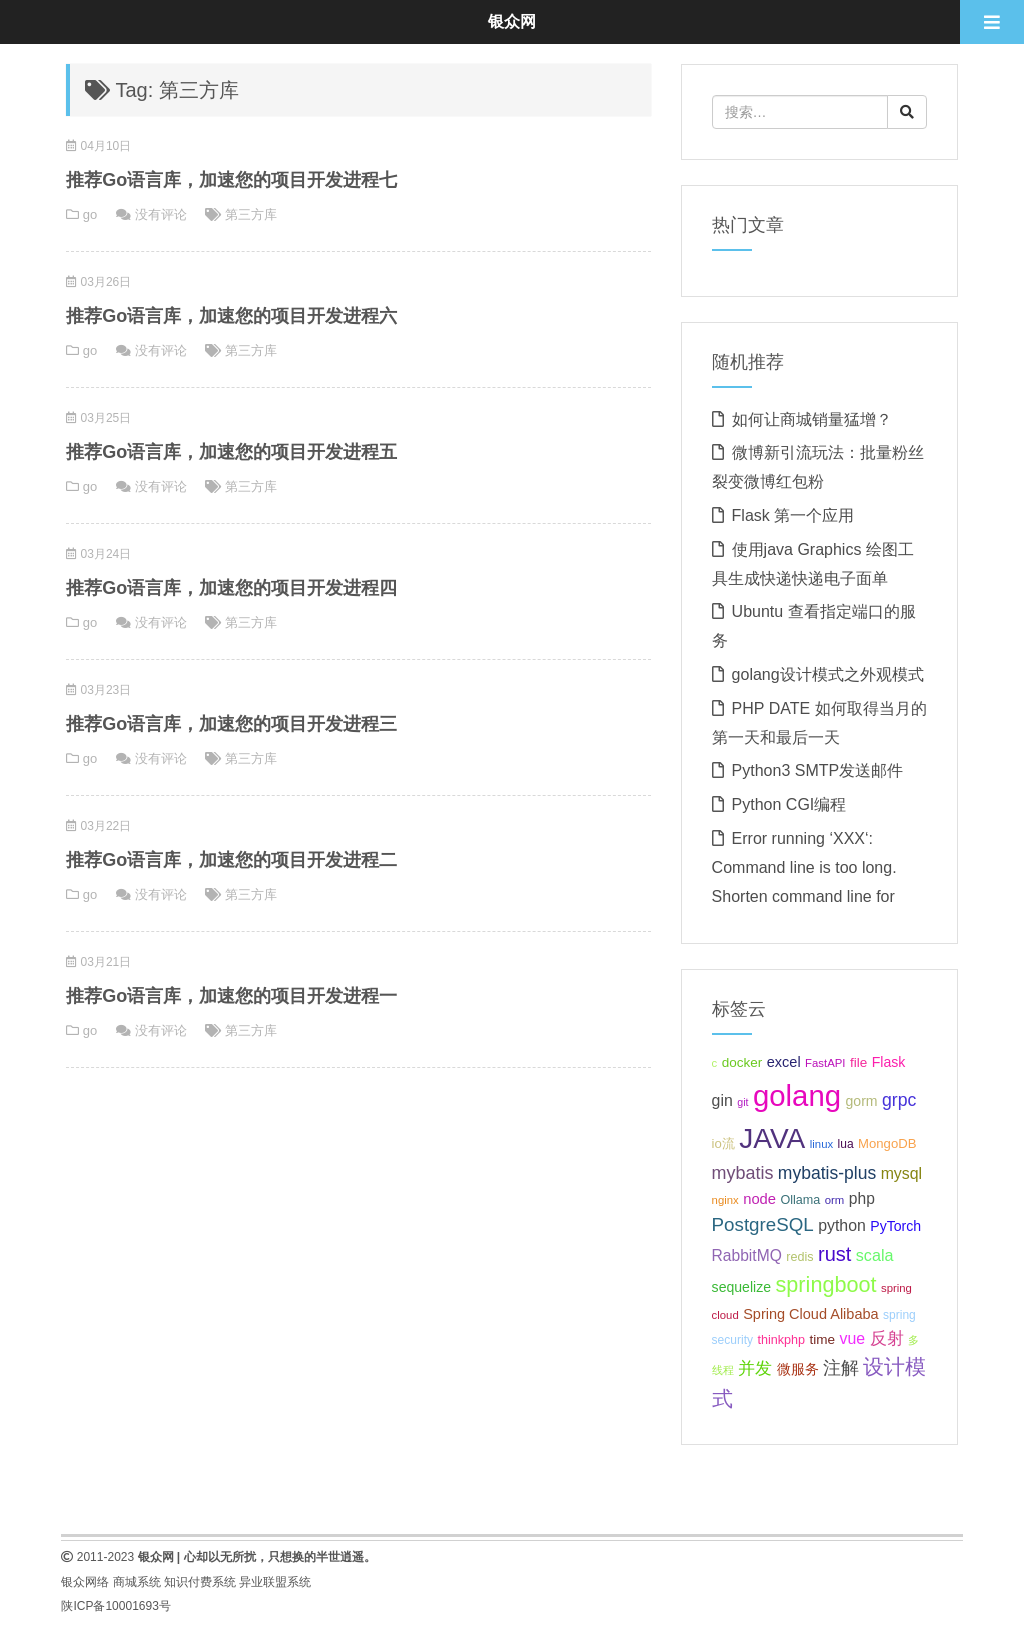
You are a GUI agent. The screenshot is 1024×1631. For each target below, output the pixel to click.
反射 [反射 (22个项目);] (887, 1338)
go (90, 214)
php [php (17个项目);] (862, 1198)
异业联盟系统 (275, 1582)
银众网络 (85, 1582)
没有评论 (161, 214)
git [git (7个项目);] (742, 1102)
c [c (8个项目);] (715, 1063)
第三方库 (251, 214)
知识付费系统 (200, 1582)
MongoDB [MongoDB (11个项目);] (887, 1143)
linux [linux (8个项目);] (821, 1144)
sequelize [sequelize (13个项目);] (741, 1287)
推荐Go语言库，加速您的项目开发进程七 (231, 180)
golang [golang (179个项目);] (797, 1095)
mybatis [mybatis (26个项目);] (743, 1173)
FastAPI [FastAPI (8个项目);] (825, 1063)
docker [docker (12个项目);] (742, 1062)
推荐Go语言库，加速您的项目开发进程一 (231, 996)
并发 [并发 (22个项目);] (755, 1368)
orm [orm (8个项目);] (835, 1200)
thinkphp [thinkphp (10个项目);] (781, 1340)
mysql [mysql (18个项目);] (901, 1173)
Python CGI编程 (789, 804)
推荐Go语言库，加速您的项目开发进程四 (231, 588)
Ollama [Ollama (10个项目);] (800, 1200)
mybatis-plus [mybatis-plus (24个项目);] (827, 1173)
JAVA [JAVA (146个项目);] (772, 1138)
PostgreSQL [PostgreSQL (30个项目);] (763, 1224)
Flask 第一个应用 (793, 515)
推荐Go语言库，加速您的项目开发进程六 (231, 316)
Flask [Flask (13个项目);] (889, 1062)
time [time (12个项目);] (822, 1339)
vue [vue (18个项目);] (853, 1338)
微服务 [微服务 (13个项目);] (798, 1369)
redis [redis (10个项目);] (799, 1257)
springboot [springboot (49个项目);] (826, 1284)
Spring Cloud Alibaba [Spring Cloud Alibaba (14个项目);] (810, 1314)
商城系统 (137, 1582)
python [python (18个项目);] (842, 1225)
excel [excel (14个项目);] (784, 1062)
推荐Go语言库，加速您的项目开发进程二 (231, 860)
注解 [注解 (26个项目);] (841, 1368)
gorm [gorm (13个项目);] (861, 1101)
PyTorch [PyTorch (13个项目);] (895, 1226)
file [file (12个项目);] (858, 1062)
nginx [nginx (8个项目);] (725, 1200)
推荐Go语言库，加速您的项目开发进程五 (231, 452)
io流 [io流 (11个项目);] (723, 1143)
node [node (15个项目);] (759, 1199)
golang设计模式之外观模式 (828, 674)
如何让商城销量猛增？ (812, 419)
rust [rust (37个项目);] (834, 1254)
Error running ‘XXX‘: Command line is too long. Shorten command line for (804, 867)
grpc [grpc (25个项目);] (899, 1100)
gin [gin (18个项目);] (722, 1100)
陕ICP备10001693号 (115, 1606)
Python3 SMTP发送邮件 (818, 770)
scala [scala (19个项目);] (875, 1255)
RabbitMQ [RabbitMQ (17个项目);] (747, 1255)
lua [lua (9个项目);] (846, 1144)
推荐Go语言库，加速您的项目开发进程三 (231, 724)
